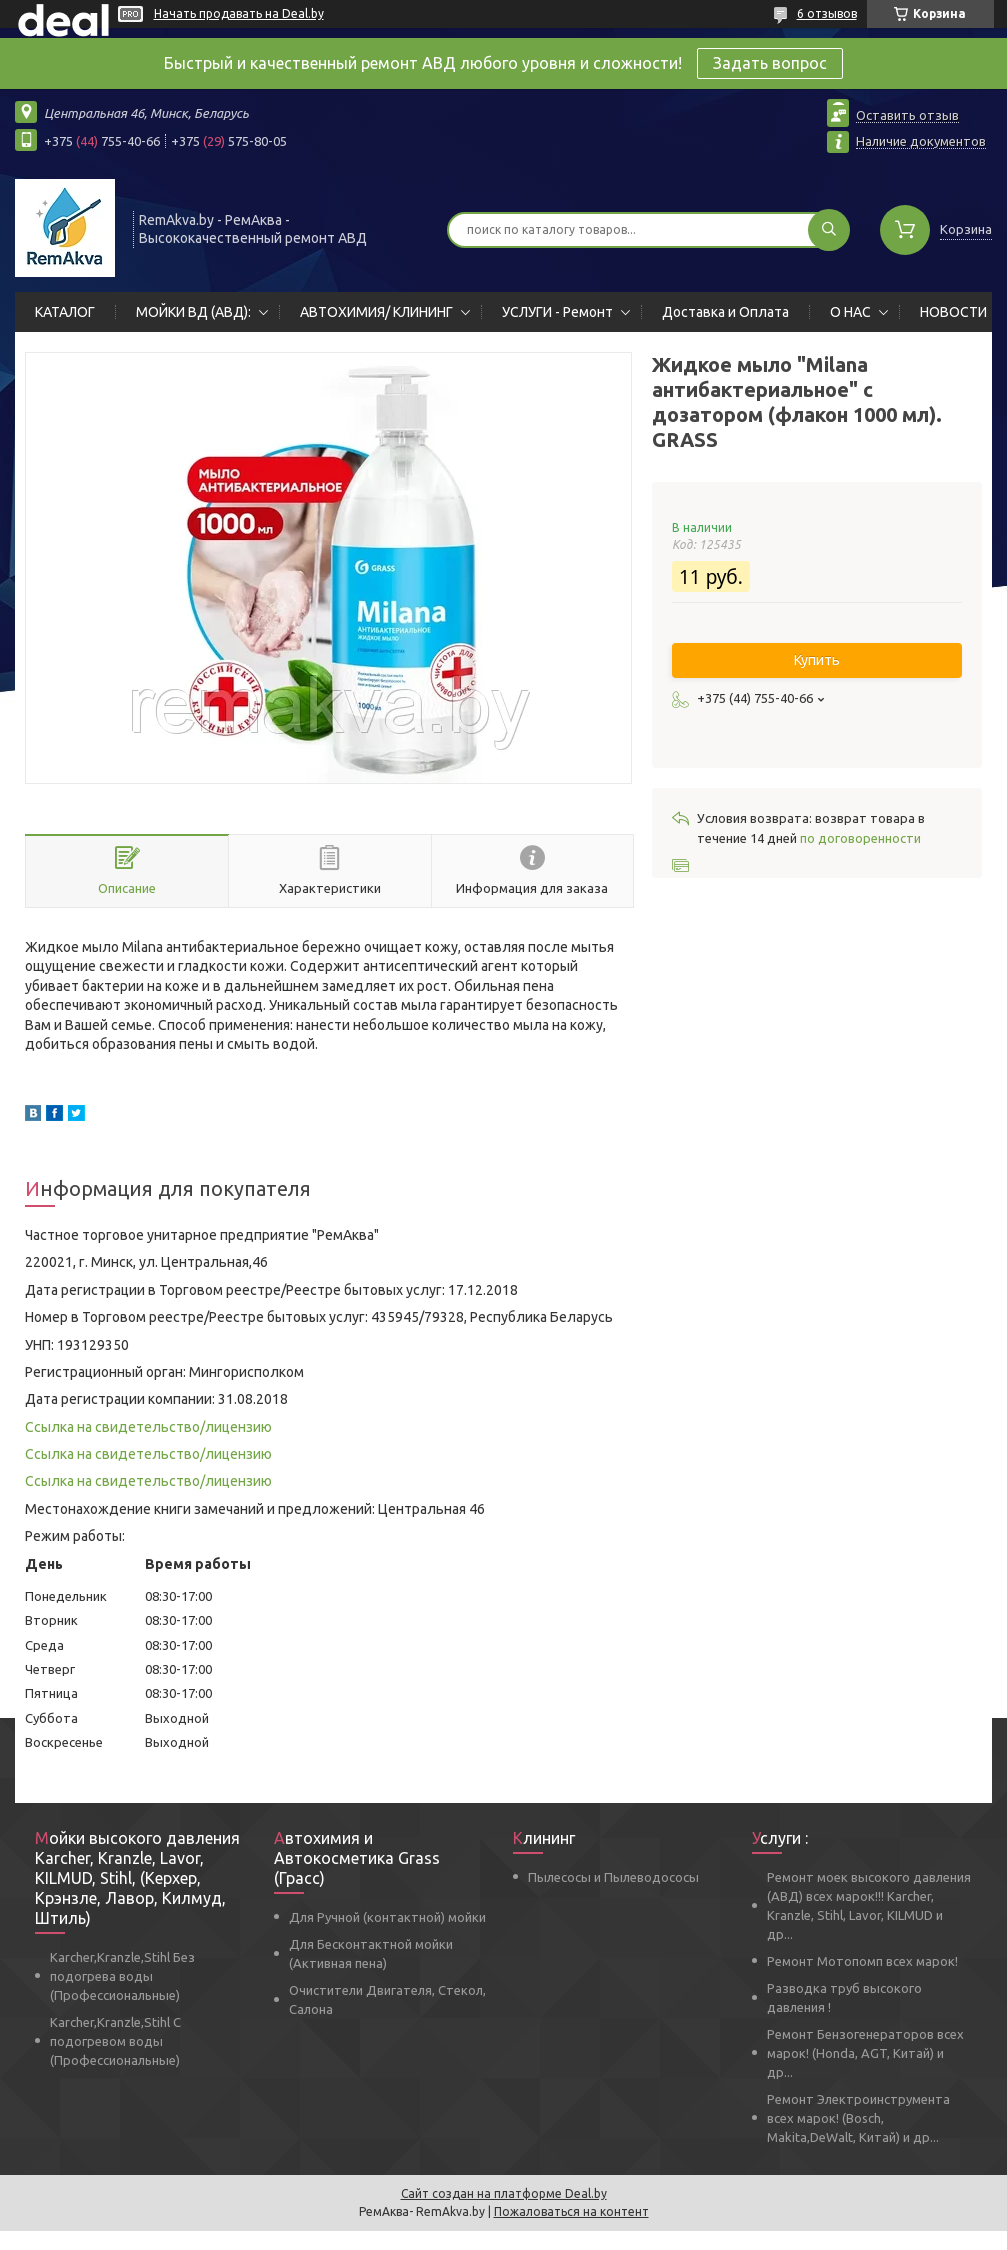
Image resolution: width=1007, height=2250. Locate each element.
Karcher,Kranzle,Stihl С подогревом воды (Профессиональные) (115, 2041)
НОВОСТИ (953, 312)
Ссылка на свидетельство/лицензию (148, 1427)
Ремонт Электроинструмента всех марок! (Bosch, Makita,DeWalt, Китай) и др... (858, 2118)
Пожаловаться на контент (571, 2211)
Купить (817, 660)
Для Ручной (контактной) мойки (387, 1917)
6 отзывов (827, 13)
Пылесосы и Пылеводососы (613, 1877)
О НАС (850, 312)
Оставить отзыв (907, 115)
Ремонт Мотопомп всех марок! (862, 1961)
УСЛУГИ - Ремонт (557, 312)
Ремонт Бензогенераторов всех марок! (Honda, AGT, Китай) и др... (865, 2053)
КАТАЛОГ (65, 312)
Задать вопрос (770, 63)
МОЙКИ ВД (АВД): (193, 312)
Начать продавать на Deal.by (239, 13)
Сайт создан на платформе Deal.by (504, 2193)
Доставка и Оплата (725, 312)
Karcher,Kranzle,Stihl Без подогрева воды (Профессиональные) (122, 1976)
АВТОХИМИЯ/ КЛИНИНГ (376, 312)
